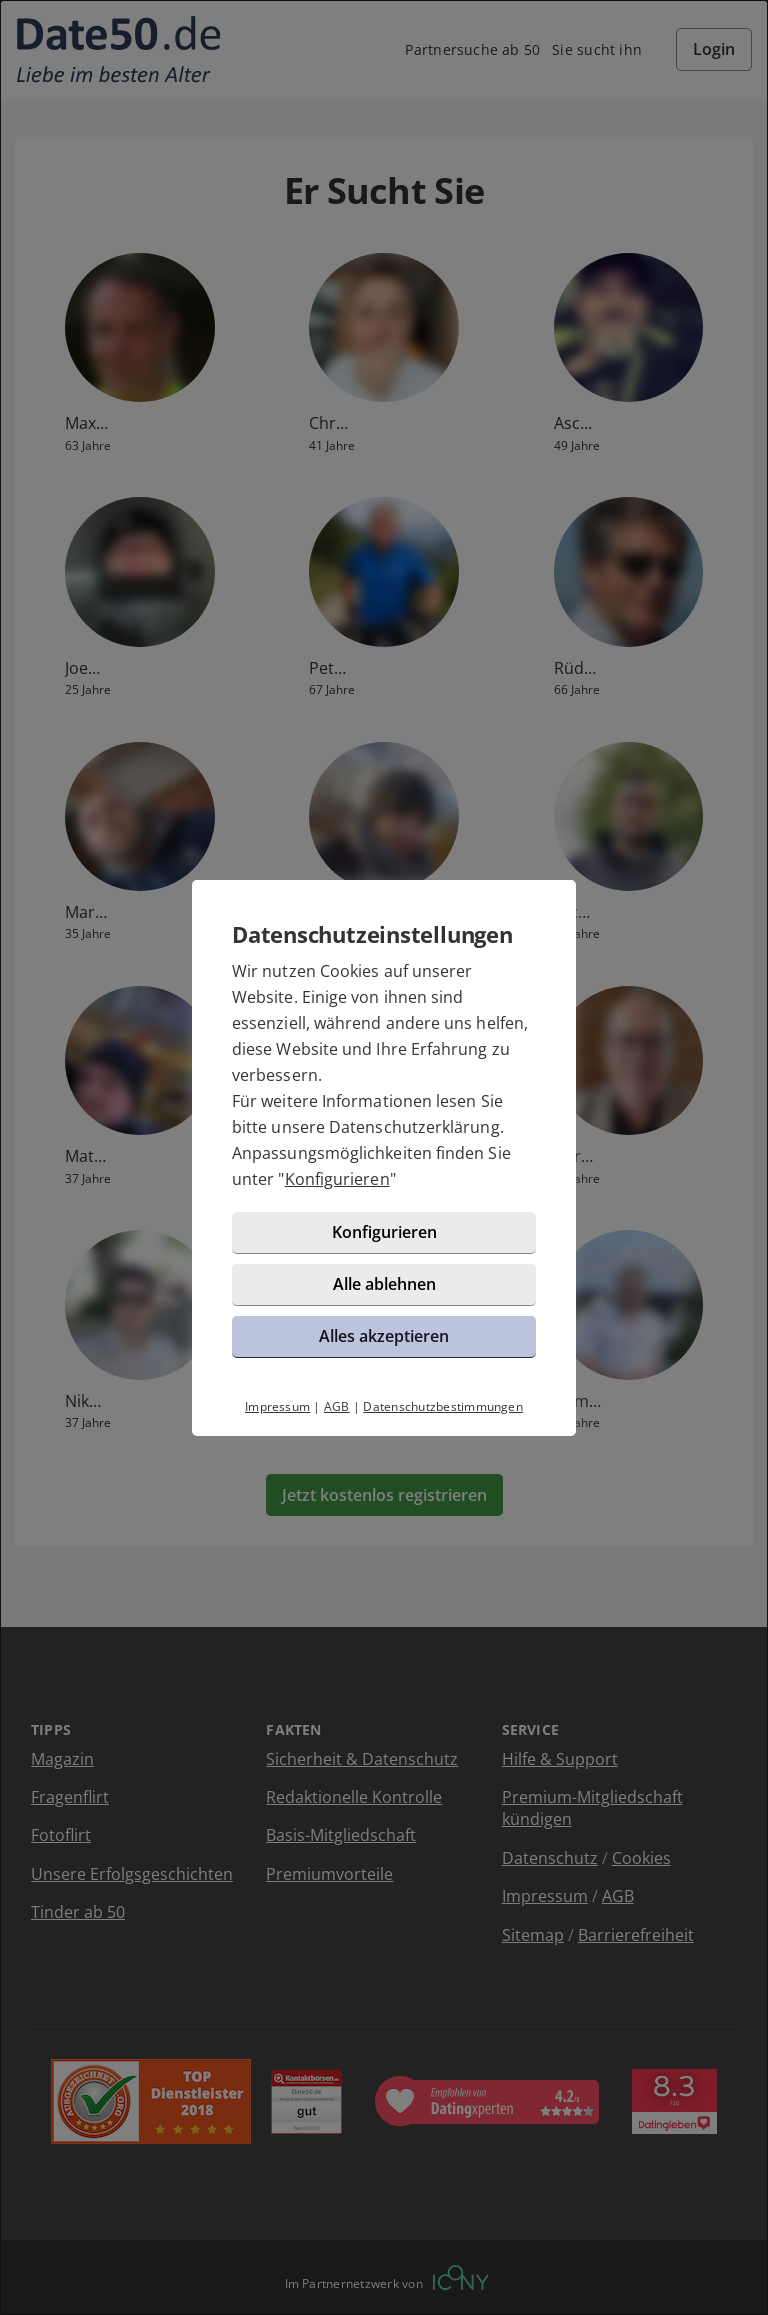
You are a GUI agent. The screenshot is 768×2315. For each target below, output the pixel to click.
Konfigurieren (337, 1179)
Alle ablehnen (384, 1284)
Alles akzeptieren (384, 1336)
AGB (337, 1406)
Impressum (277, 1406)
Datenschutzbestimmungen (443, 1406)
